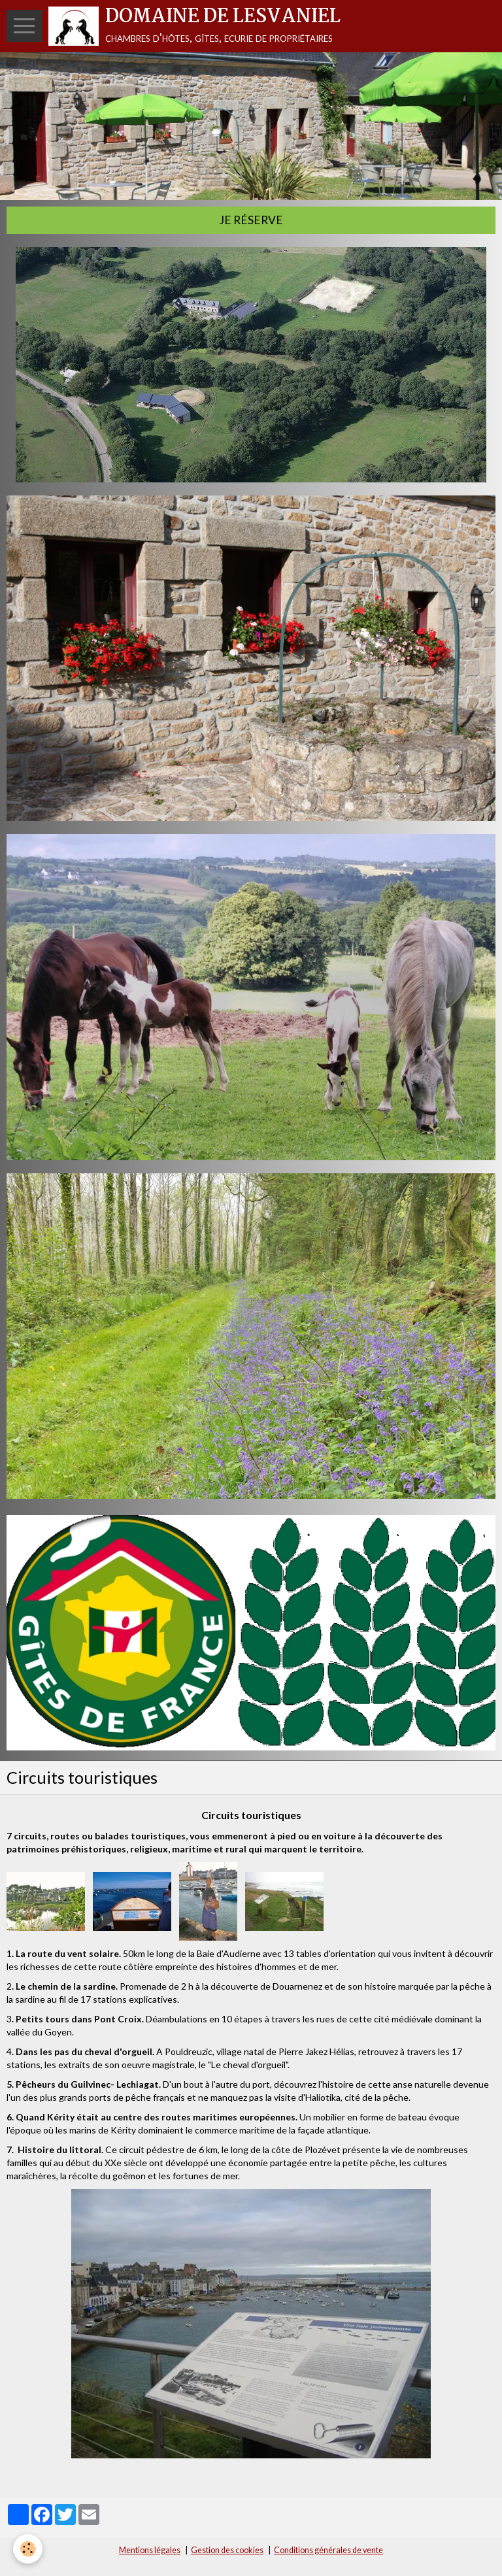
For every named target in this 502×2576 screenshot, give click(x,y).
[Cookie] (27, 2549)
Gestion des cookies (227, 2550)
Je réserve (251, 220)
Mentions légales (149, 2550)
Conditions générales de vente (328, 2550)
